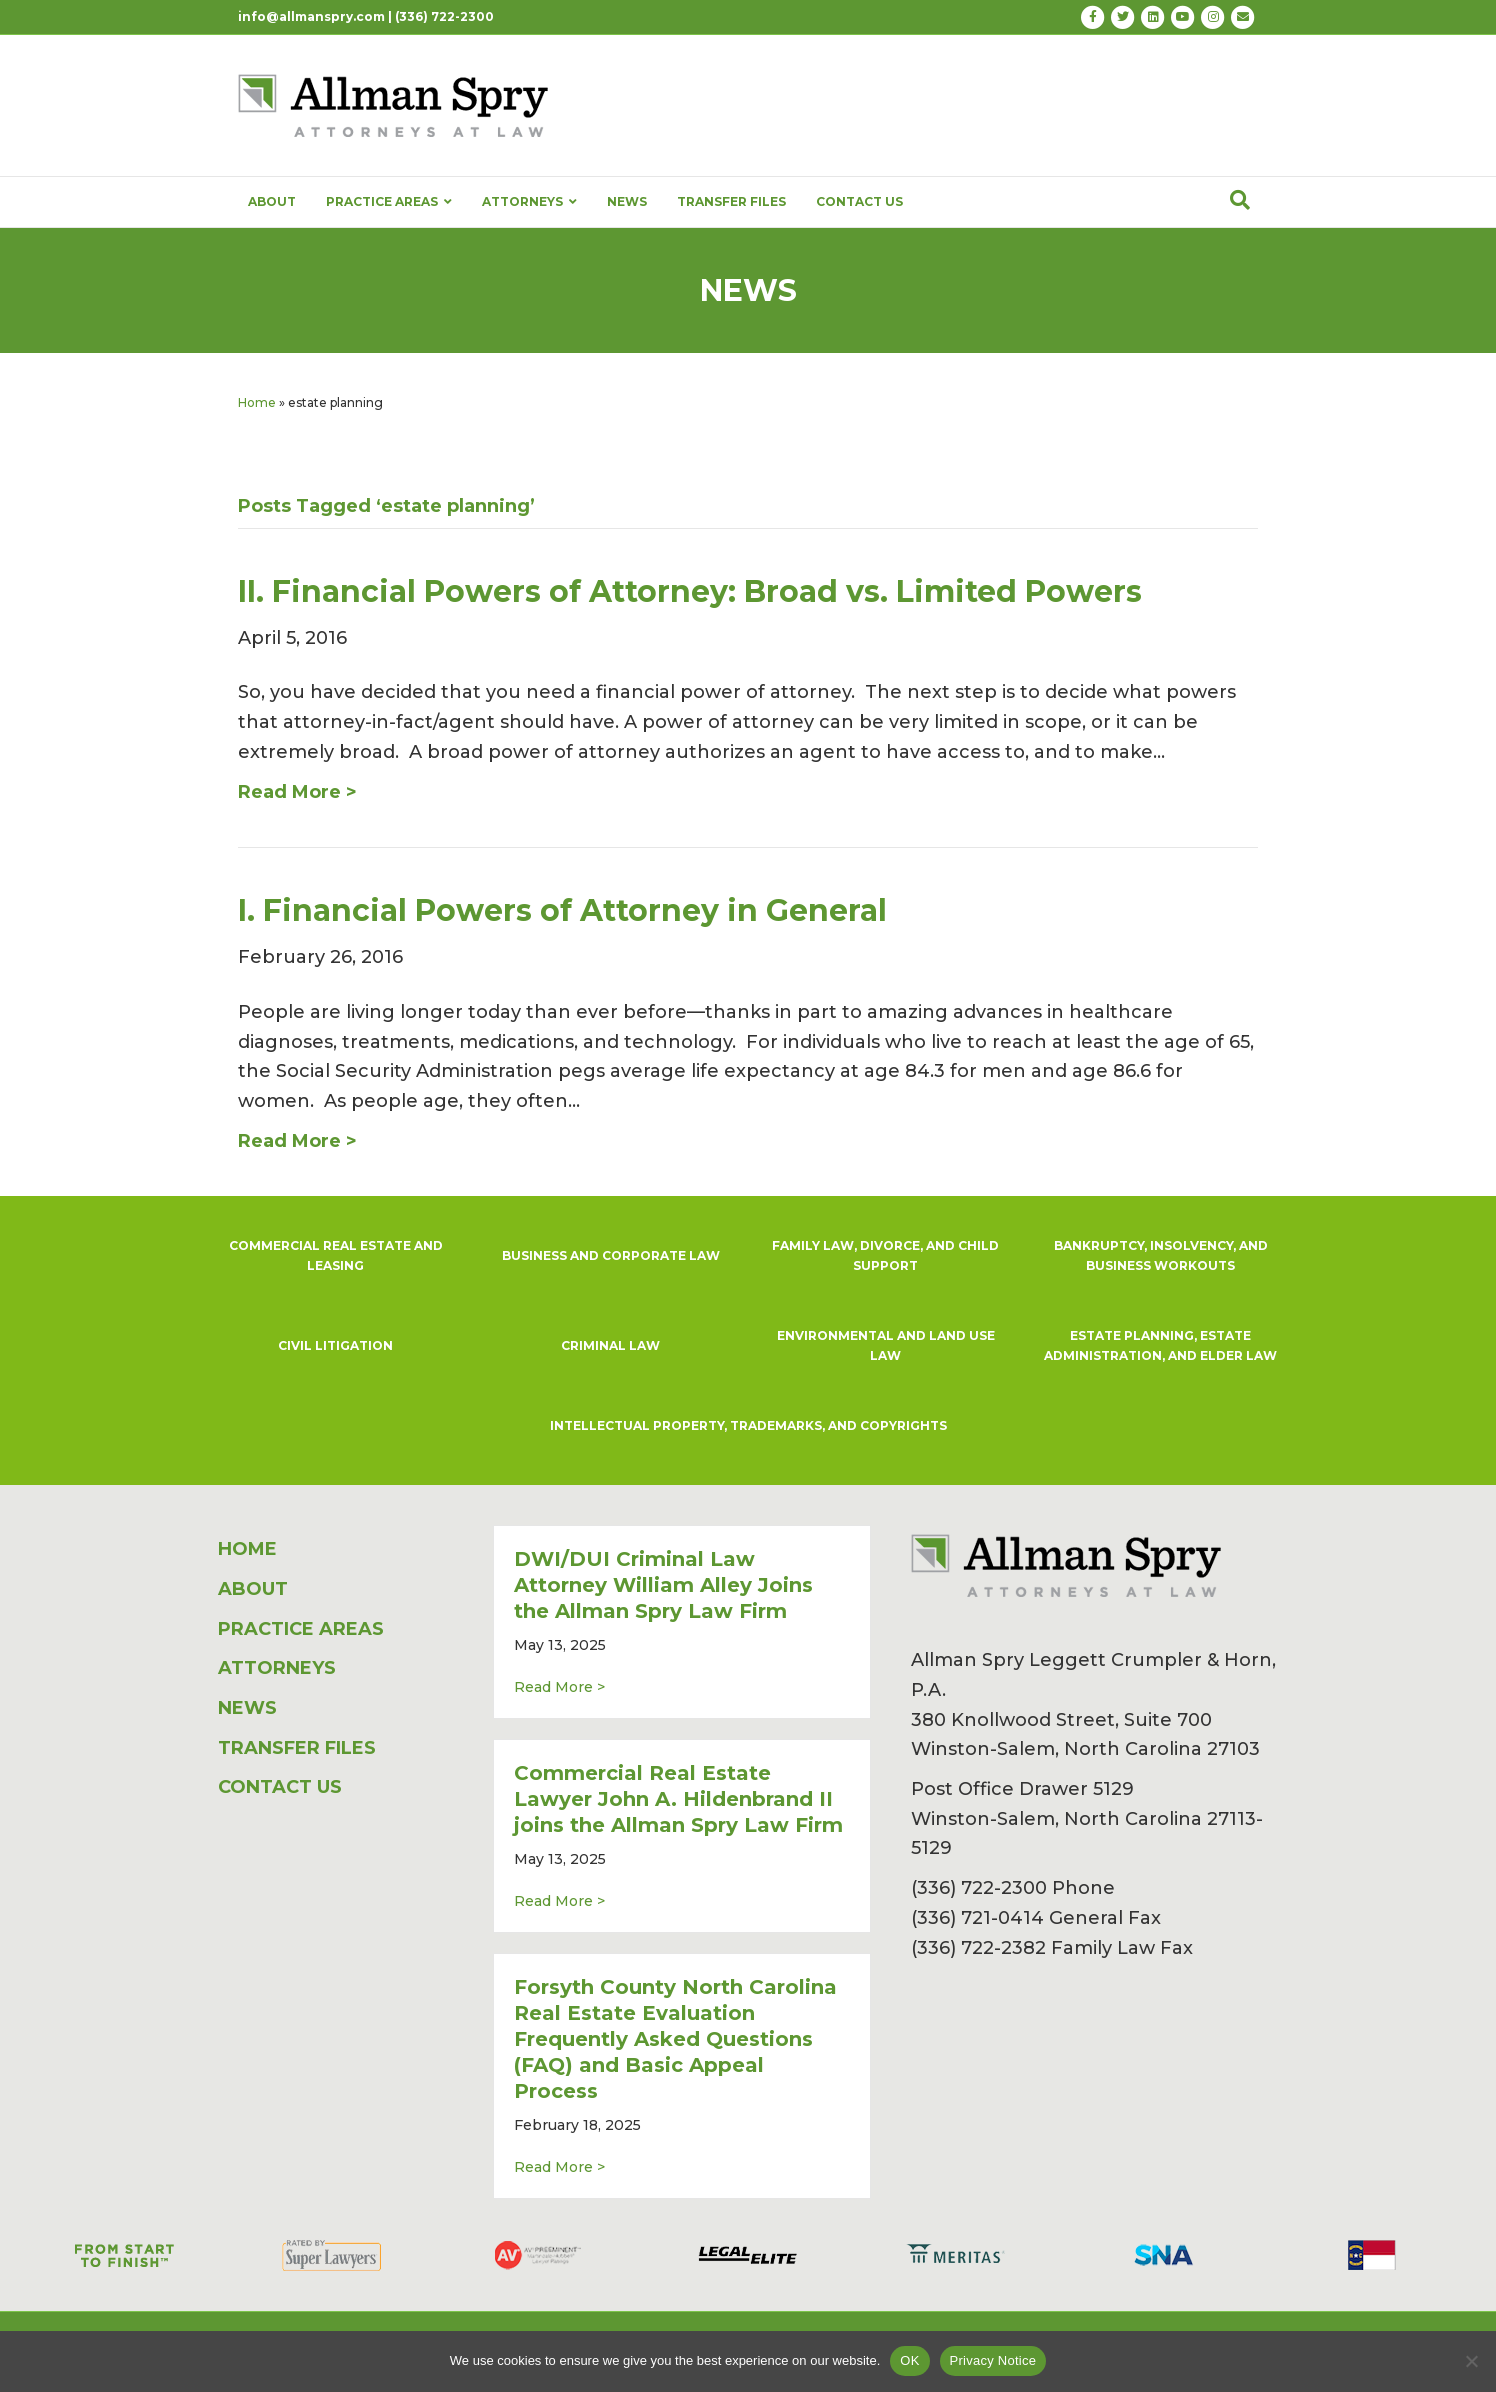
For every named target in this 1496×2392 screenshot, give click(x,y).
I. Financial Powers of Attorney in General (562, 910)
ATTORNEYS (529, 202)
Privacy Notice (993, 2360)
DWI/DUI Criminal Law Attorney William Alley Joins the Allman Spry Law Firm (663, 1585)
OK (909, 2360)
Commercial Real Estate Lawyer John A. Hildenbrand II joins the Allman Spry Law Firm (678, 1799)
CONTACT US (859, 201)
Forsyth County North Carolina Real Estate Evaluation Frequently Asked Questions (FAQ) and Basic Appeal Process (675, 2039)
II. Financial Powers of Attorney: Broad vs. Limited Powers (690, 591)
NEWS (627, 201)
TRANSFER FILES (731, 201)
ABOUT (272, 201)
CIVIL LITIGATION (335, 1345)
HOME (247, 1549)
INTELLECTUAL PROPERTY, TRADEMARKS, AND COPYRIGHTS (748, 1425)
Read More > (559, 1686)
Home (257, 402)
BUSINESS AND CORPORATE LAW (611, 1255)
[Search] (1240, 200)
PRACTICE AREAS (389, 202)
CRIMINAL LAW (610, 1345)
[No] (1471, 2361)
